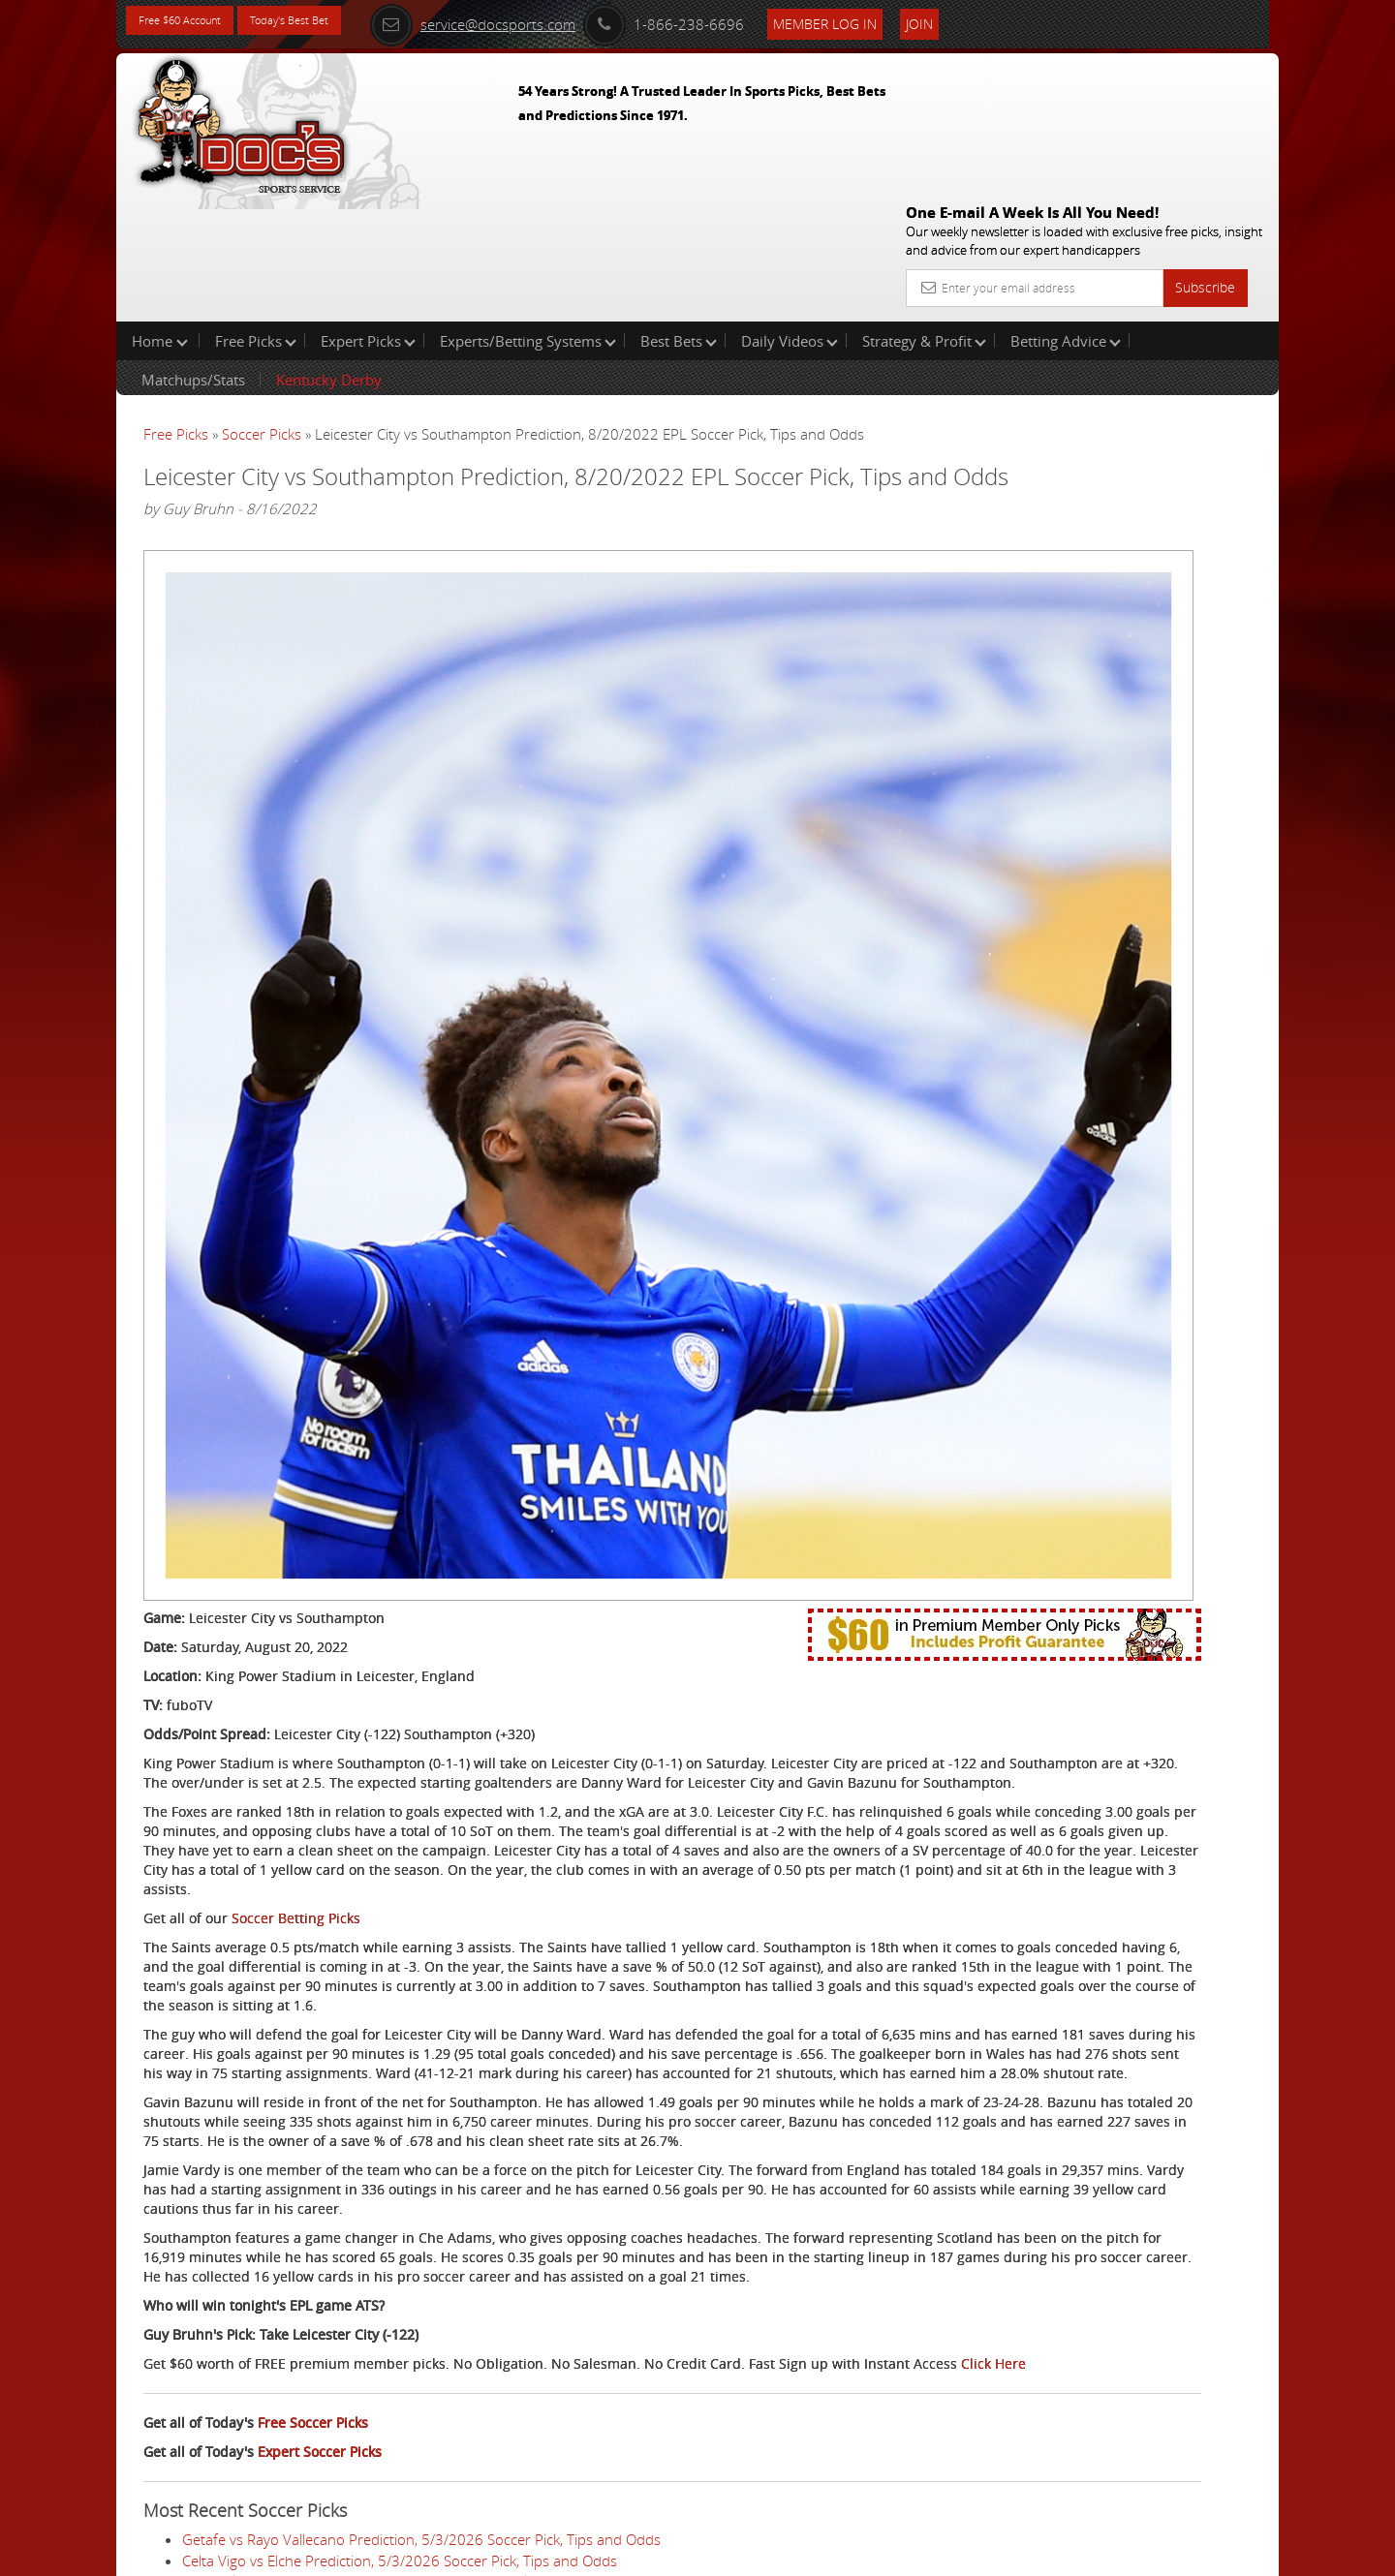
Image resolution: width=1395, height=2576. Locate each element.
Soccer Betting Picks (296, 1540)
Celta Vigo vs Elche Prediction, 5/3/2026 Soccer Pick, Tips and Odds (399, 2318)
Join (980, 21)
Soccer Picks (261, 310)
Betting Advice (1065, 217)
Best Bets (678, 217)
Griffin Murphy (1091, 451)
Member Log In (886, 21)
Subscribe (1205, 147)
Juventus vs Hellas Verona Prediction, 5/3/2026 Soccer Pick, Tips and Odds (424, 2381)
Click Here (272, 2121)
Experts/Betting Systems (528, 217)
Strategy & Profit (924, 217)
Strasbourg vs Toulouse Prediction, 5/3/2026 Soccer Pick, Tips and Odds (416, 2485)
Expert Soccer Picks (320, 2209)
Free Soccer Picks (313, 2180)
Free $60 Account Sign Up (1085, 680)
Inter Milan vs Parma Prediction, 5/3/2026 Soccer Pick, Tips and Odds (407, 2339)
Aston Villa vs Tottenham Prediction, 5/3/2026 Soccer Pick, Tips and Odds (419, 2401)
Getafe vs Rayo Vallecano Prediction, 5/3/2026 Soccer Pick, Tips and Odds (421, 2298)
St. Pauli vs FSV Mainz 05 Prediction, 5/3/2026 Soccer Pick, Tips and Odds (420, 2422)
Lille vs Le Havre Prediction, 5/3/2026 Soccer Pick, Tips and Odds (392, 2443)
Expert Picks (368, 217)
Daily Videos (789, 217)
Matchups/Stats (193, 255)
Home (160, 217)
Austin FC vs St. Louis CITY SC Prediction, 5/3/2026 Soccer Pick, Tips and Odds (435, 2463)
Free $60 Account (192, 22)
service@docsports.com (533, 21)
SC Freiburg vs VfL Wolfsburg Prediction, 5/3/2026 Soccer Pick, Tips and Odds (434, 2360)
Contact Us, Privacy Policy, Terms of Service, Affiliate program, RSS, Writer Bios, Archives (813, 2553)
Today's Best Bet (326, 22)
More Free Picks (1191, 321)
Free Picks (255, 217)
